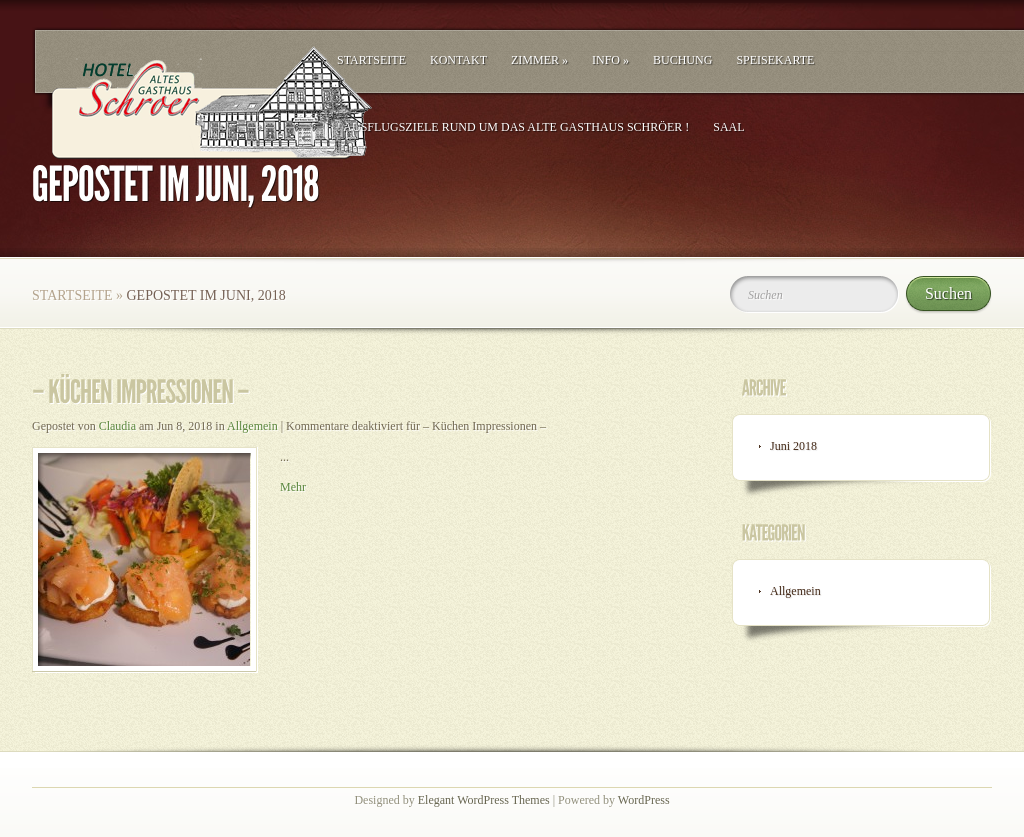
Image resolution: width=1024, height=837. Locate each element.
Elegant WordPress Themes (484, 800)
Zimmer (539, 60)
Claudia (117, 426)
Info (610, 60)
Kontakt (458, 60)
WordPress (644, 800)
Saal (728, 127)
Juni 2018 (793, 446)
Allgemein (252, 426)
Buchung (682, 60)
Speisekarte (775, 60)
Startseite (371, 60)
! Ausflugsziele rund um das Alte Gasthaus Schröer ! (513, 127)
